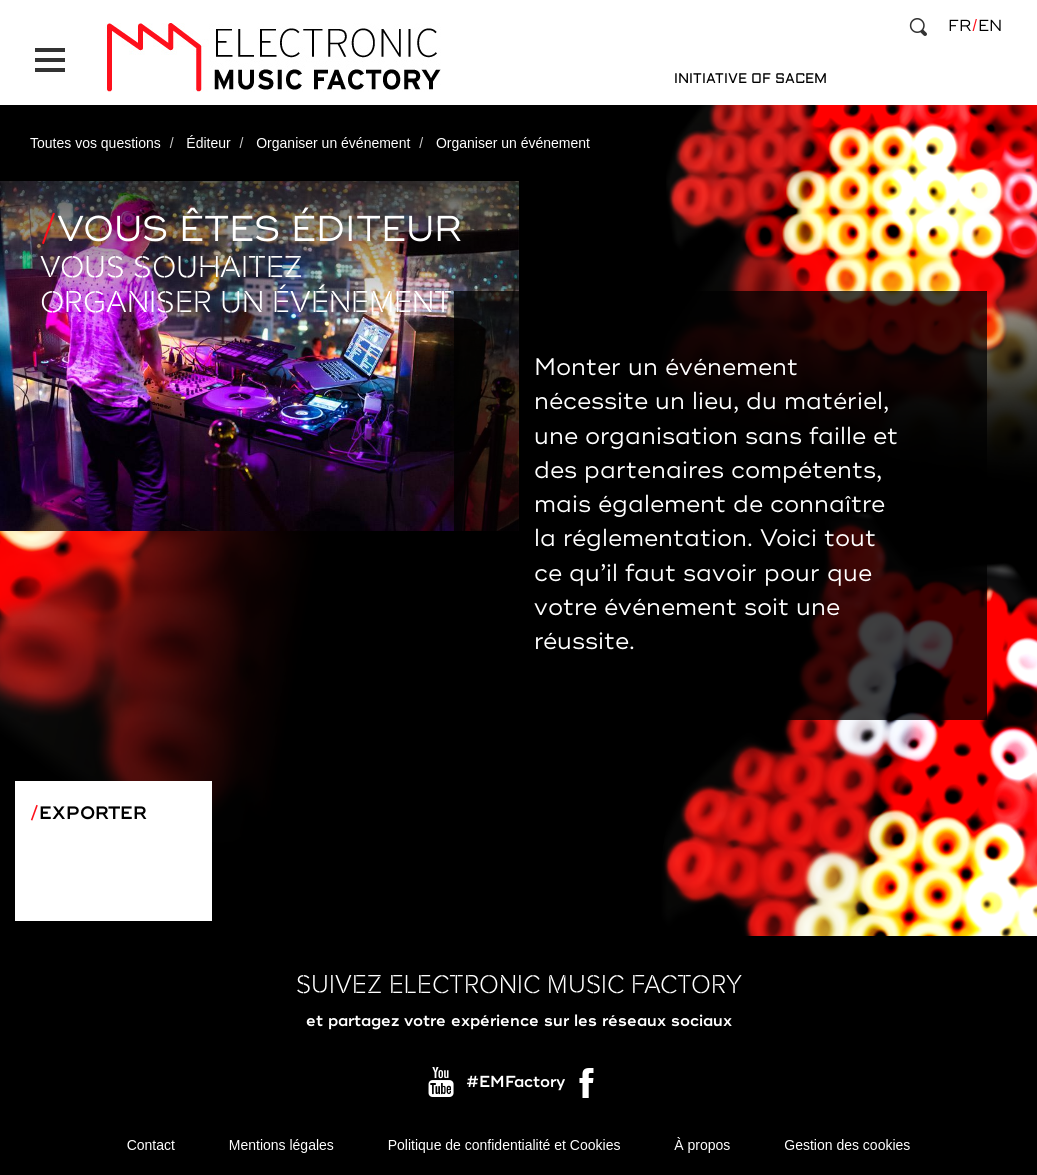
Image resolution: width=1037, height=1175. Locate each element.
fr (959, 26)
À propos (702, 1145)
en (990, 26)
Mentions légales (281, 1145)
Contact (151, 1145)
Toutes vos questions (95, 143)
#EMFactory (515, 1083)
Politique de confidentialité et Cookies (504, 1145)
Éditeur (208, 143)
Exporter (93, 813)
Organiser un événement (333, 143)
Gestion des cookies (847, 1145)
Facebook (588, 1088)
